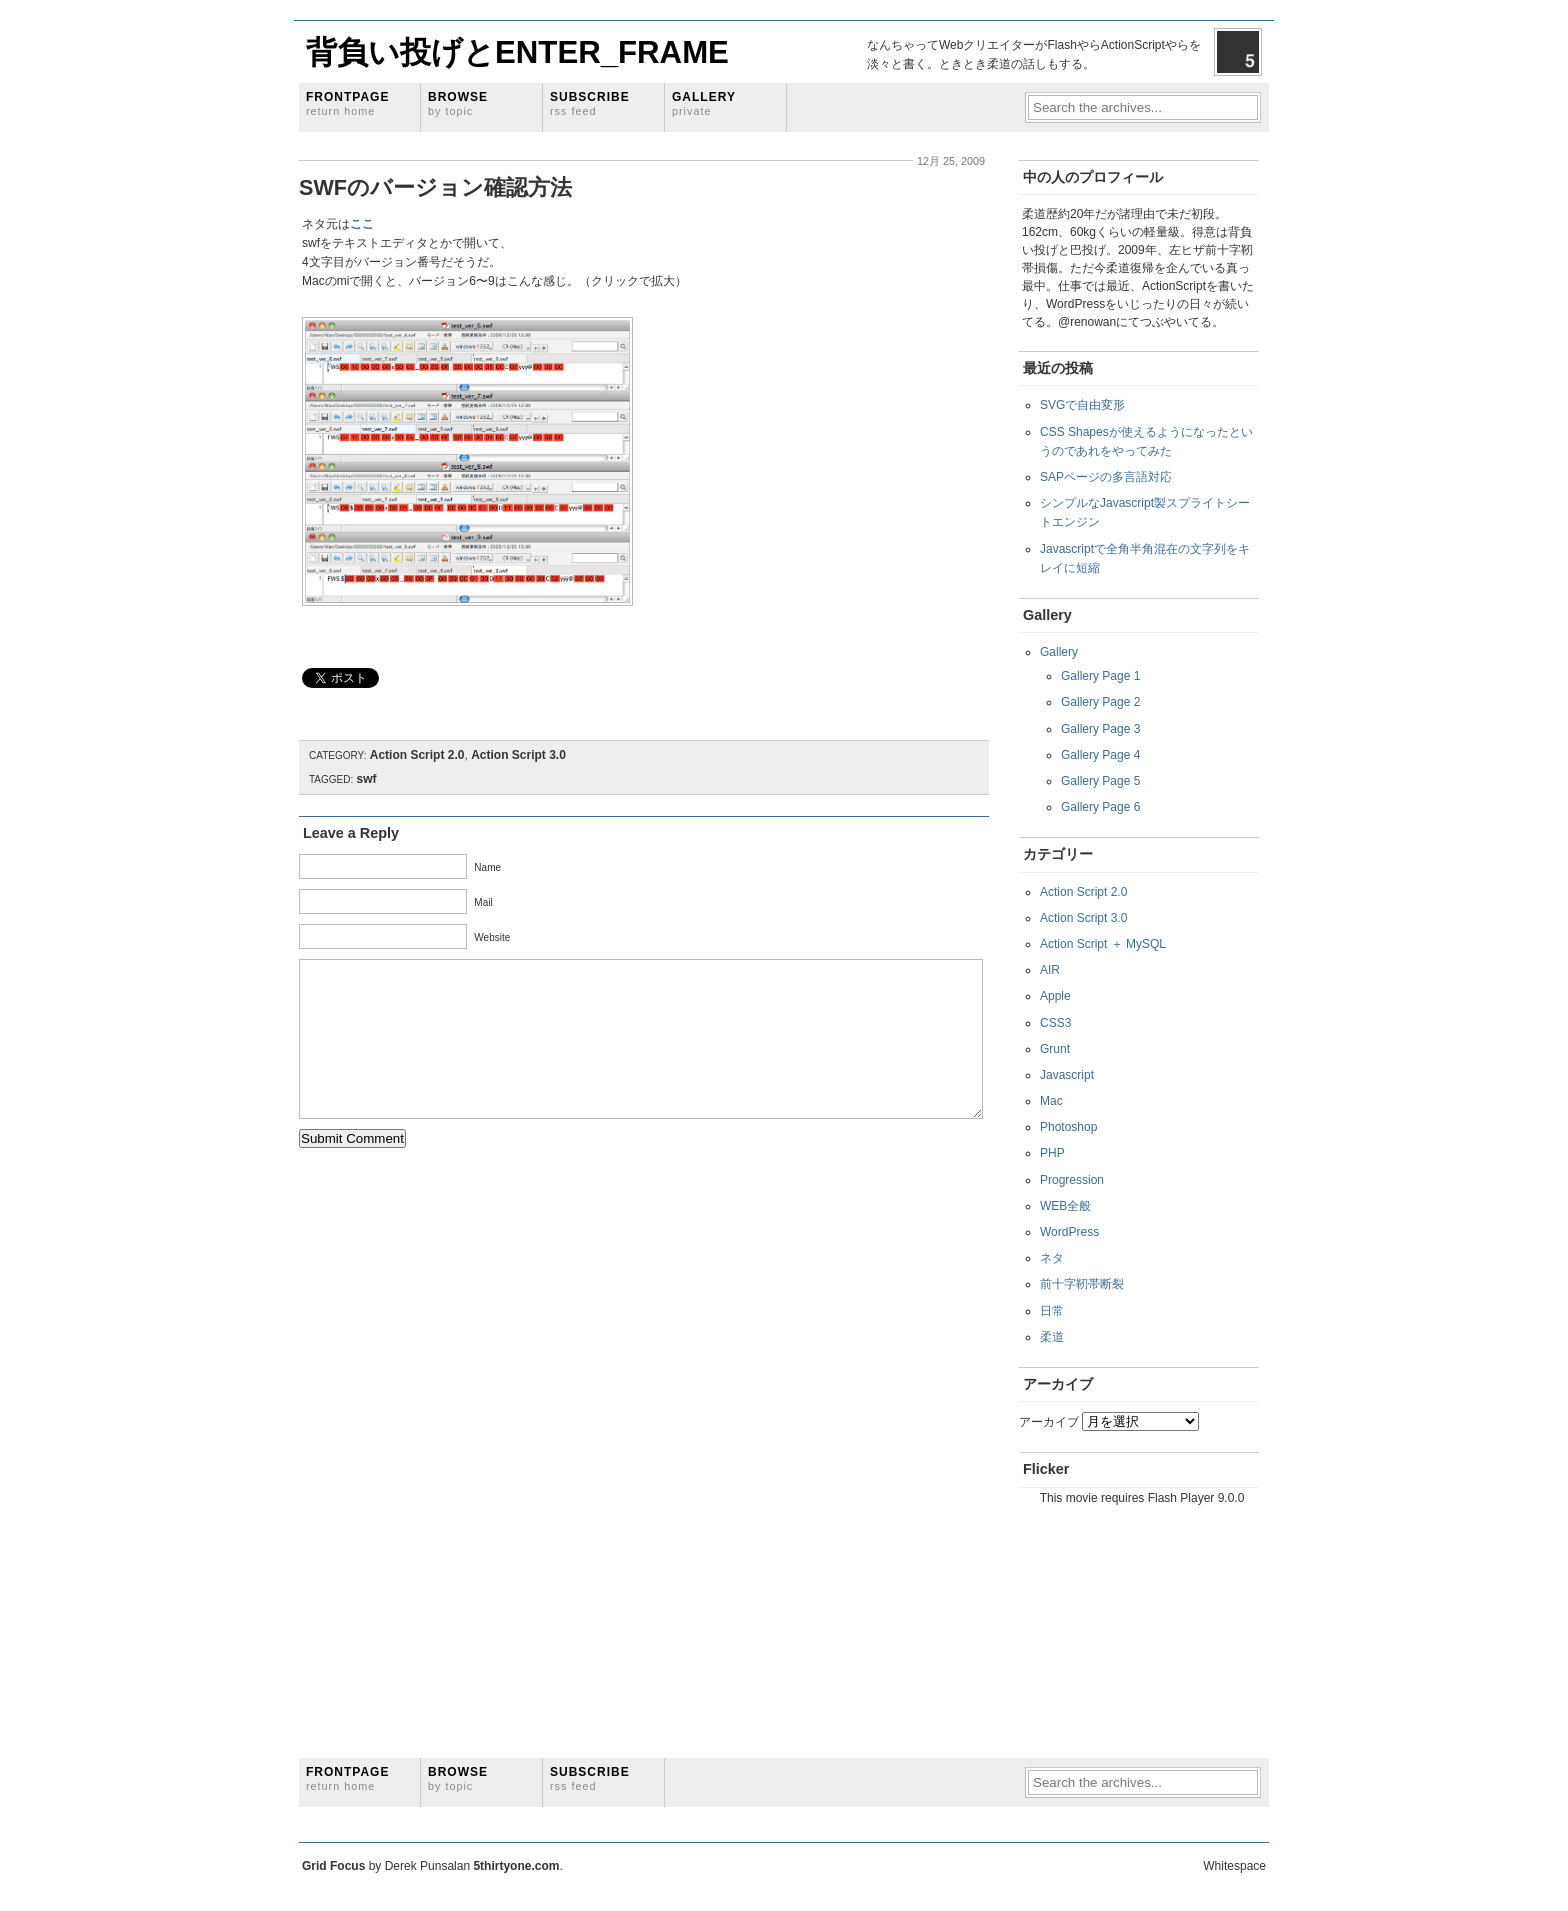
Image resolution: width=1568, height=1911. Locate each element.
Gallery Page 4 (1100, 755)
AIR (1050, 970)
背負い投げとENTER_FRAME (517, 52)
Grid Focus (333, 1866)
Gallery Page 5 (1100, 781)
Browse (458, 103)
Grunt (1055, 1049)
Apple (1055, 996)
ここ (362, 224)
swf (367, 779)
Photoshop (1068, 1127)
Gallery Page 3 (1100, 729)
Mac (1051, 1101)
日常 (1052, 1311)
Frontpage (347, 103)
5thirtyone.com (516, 1866)
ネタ (1052, 1258)
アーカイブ (1049, 1422)
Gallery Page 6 (1100, 807)
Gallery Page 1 (1100, 676)
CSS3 (1055, 1023)
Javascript (1067, 1075)
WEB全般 (1065, 1206)
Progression (1072, 1180)
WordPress (1069, 1232)
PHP (1052, 1153)
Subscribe (590, 103)
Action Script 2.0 (417, 755)
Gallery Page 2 (1100, 702)
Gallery (704, 103)
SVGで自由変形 (1082, 405)
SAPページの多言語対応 (1106, 477)
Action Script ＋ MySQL (1103, 944)
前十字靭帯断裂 (1082, 1284)
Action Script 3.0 (518, 755)
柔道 (1052, 1337)
